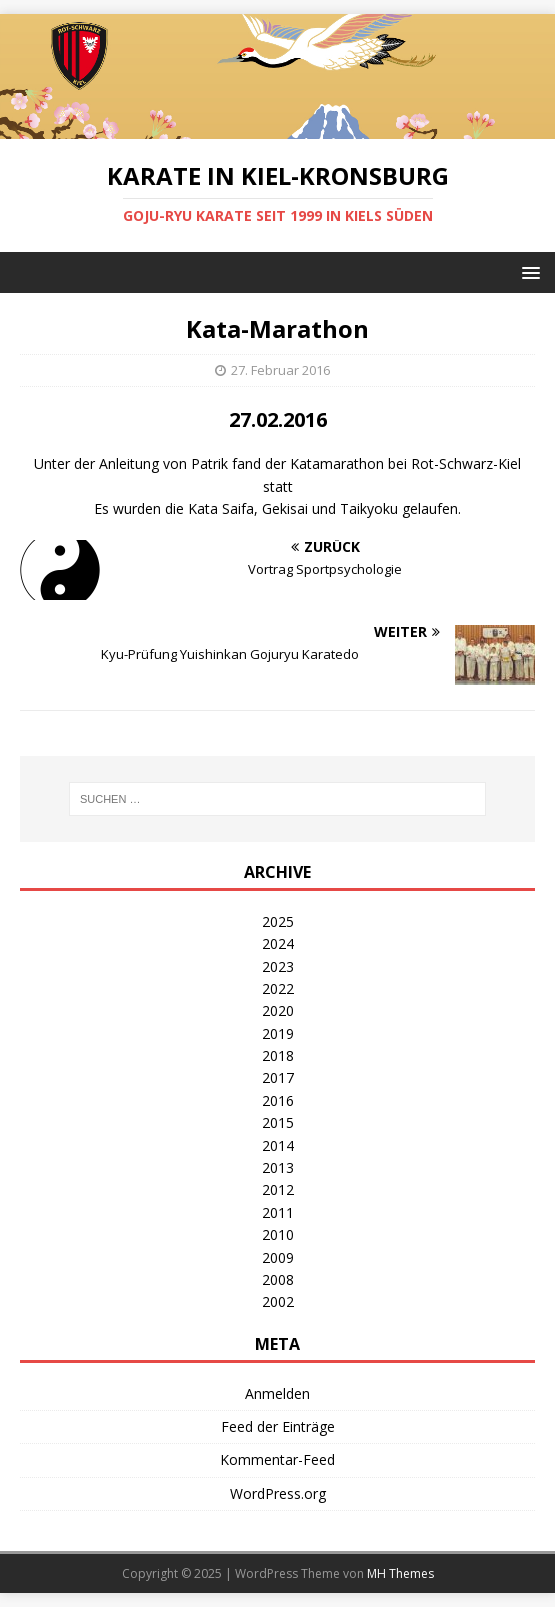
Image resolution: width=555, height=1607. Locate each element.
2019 (278, 1033)
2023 (278, 966)
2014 (278, 1145)
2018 (278, 1055)
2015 (278, 1122)
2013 (278, 1167)
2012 (278, 1189)
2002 (278, 1301)
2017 (278, 1077)
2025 (278, 921)
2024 (278, 943)
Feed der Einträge (278, 1426)
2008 (278, 1279)
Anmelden (277, 1393)
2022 (278, 988)
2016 (278, 1100)
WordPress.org (278, 1493)
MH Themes (400, 1573)
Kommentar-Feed (277, 1459)
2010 (278, 1234)
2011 (278, 1212)
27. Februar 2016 (280, 370)
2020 (278, 1010)
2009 (278, 1257)
